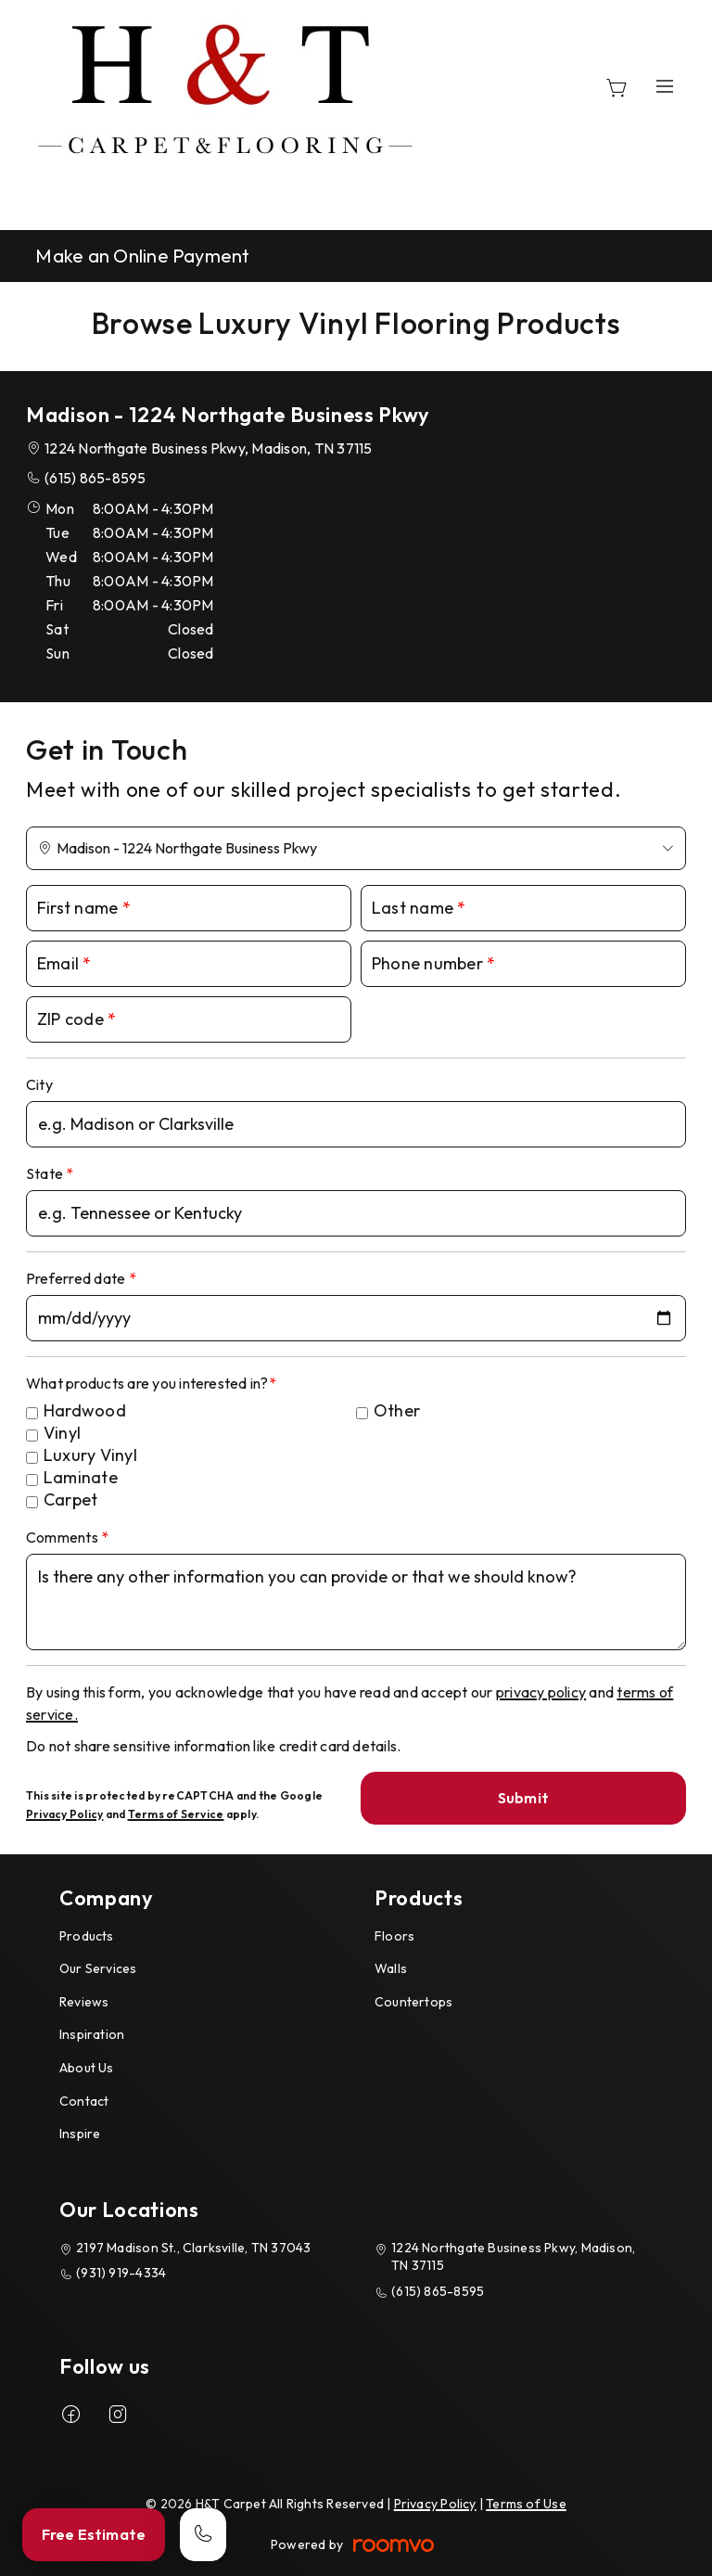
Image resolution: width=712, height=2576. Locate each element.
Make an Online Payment (142, 255)
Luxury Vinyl (90, 1455)
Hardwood (85, 1410)
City (39, 1084)
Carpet (70, 1499)
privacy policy (541, 1692)
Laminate (81, 1477)
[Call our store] (203, 2534)
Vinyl (62, 1432)
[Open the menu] (664, 85)
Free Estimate (94, 2534)
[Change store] (356, 848)
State (46, 1173)
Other (397, 1410)
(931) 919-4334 (121, 2272)
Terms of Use (526, 2503)
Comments (63, 1537)
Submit (523, 1797)
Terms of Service (176, 1814)
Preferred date (77, 1278)
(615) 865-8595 (95, 477)
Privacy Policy (64, 1814)
